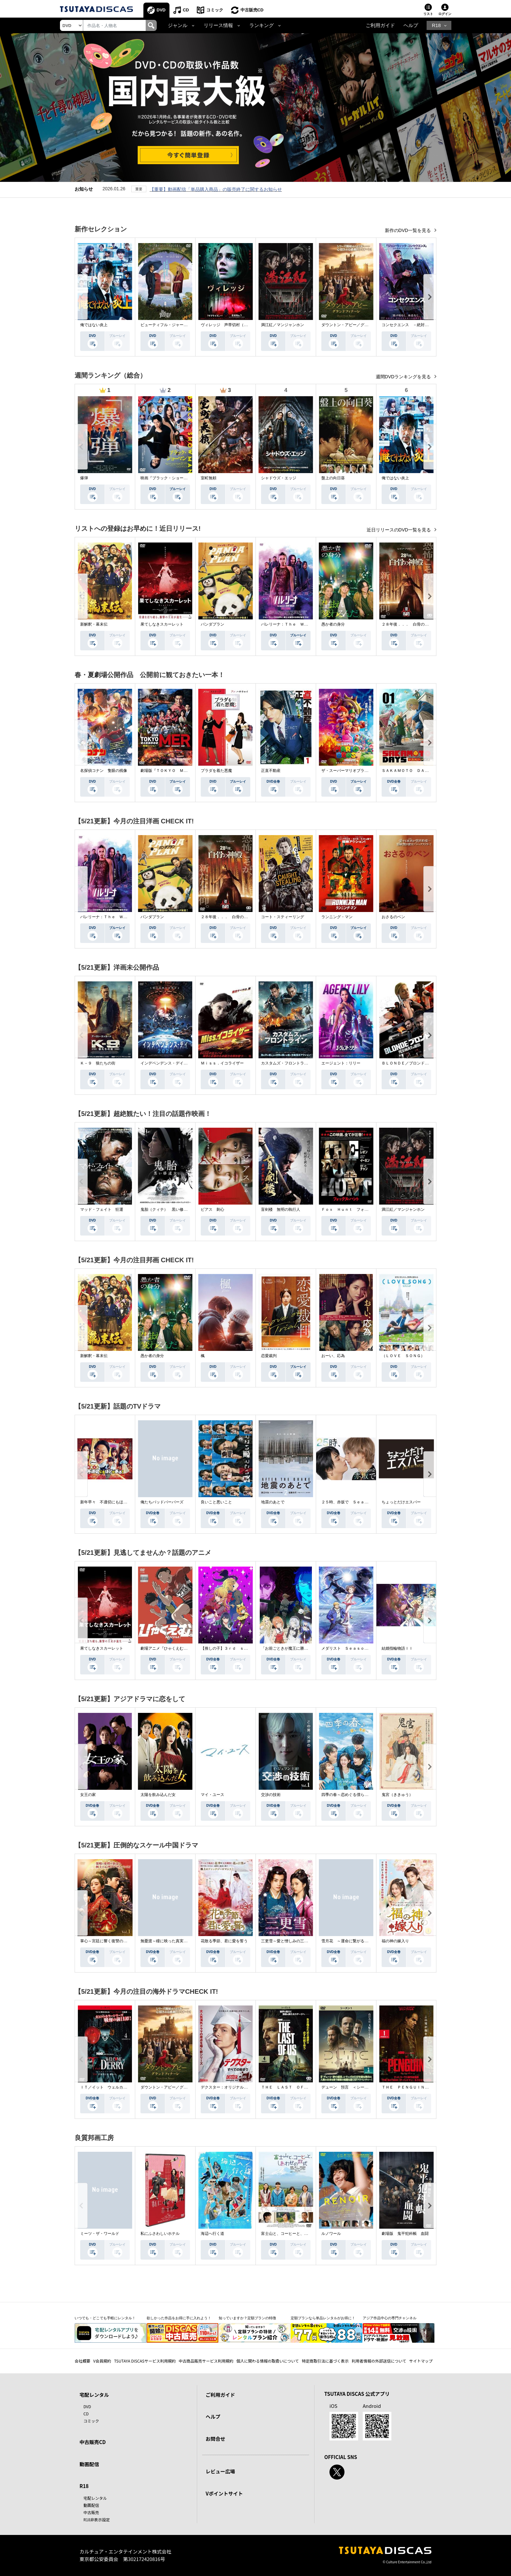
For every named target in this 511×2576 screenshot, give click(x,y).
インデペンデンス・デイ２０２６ (169, 1063)
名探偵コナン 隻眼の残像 (103, 770)
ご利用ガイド (380, 25)
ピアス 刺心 (212, 1209)
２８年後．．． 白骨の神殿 (407, 624)
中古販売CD (252, 9)
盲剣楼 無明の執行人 (280, 1209)
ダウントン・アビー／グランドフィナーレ (358, 325)
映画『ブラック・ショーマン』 (167, 478)
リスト (428, 14)
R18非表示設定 (96, 2519)
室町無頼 (208, 478)
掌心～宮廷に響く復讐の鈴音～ (107, 1941)
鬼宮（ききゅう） (397, 1794)
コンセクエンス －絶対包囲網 (409, 325)
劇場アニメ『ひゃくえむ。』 (165, 1648)
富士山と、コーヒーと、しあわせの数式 (296, 2233)
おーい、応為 (333, 1355)
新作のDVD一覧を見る (408, 230)
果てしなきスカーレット (161, 624)
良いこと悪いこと (216, 1502)
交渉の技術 (271, 1794)
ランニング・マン (337, 917)
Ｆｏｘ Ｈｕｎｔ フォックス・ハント (356, 1209)
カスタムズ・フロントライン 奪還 (292, 1063)
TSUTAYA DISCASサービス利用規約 (145, 2361)
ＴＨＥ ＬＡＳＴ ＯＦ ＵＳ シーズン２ (300, 2087)
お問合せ (215, 2438)
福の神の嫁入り (395, 1941)
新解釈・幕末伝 (94, 624)
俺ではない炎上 (94, 325)
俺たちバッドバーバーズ (161, 1502)
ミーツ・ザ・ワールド (99, 2233)
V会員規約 (102, 2361)
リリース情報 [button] (218, 25)
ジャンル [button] (177, 25)
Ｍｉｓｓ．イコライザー (222, 1063)
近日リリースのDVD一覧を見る (399, 529)
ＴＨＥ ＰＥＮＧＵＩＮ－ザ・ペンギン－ (419, 2087)
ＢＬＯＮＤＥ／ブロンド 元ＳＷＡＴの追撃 (421, 1063)
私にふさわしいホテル (160, 2233)
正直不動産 (271, 770)
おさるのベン (393, 917)
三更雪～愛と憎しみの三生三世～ (290, 1941)
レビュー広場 (220, 2471)
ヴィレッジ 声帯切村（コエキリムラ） (236, 325)
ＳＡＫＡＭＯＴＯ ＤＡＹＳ (407, 770)
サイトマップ (421, 2361)
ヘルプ (410, 25)
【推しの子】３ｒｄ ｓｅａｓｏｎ (232, 1648)
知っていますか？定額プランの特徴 (247, 2318)
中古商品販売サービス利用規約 (206, 2361)
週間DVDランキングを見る (404, 376)
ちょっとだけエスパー (401, 1502)
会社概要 (82, 2361)
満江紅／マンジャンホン (282, 325)
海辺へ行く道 (212, 2233)
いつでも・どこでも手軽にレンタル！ (105, 2318)
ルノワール (331, 2233)
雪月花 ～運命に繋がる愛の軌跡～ (352, 1941)
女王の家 (88, 1794)
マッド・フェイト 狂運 (101, 1209)
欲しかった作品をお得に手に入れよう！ (179, 2318)
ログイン (444, 14)
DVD (161, 9)
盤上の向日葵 (333, 478)
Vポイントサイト (224, 2493)
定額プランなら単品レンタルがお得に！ (323, 2318)
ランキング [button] (261, 25)
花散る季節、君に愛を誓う (224, 1941)
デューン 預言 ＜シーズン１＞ (350, 2087)
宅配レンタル (95, 2498)
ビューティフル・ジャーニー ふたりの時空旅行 (183, 325)
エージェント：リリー (340, 1063)
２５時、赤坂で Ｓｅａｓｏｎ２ (350, 1502)
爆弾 (84, 478)
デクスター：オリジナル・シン (228, 2087)
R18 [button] (436, 25)
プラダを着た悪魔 (216, 770)
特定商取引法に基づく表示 (325, 2361)
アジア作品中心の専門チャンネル (389, 2318)
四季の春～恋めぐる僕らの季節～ (350, 1794)
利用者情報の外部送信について (379, 2361)
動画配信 (89, 2464)
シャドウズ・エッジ (278, 478)
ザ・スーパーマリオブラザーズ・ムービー (358, 770)
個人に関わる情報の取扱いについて (267, 2361)
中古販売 (91, 2512)
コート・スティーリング (282, 917)
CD (186, 9)
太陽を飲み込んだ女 (158, 1794)
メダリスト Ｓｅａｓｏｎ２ (346, 1648)
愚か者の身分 (333, 624)
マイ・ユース (212, 1794)
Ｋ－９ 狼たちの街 (97, 1063)
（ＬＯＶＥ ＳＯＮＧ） (403, 1355)
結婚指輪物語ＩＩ (397, 1648)
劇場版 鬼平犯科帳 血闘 (405, 2233)
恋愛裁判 (269, 1355)
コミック (214, 9)
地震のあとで (273, 1502)
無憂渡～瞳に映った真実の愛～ (167, 1941)
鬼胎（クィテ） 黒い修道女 (165, 1209)
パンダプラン (212, 624)
